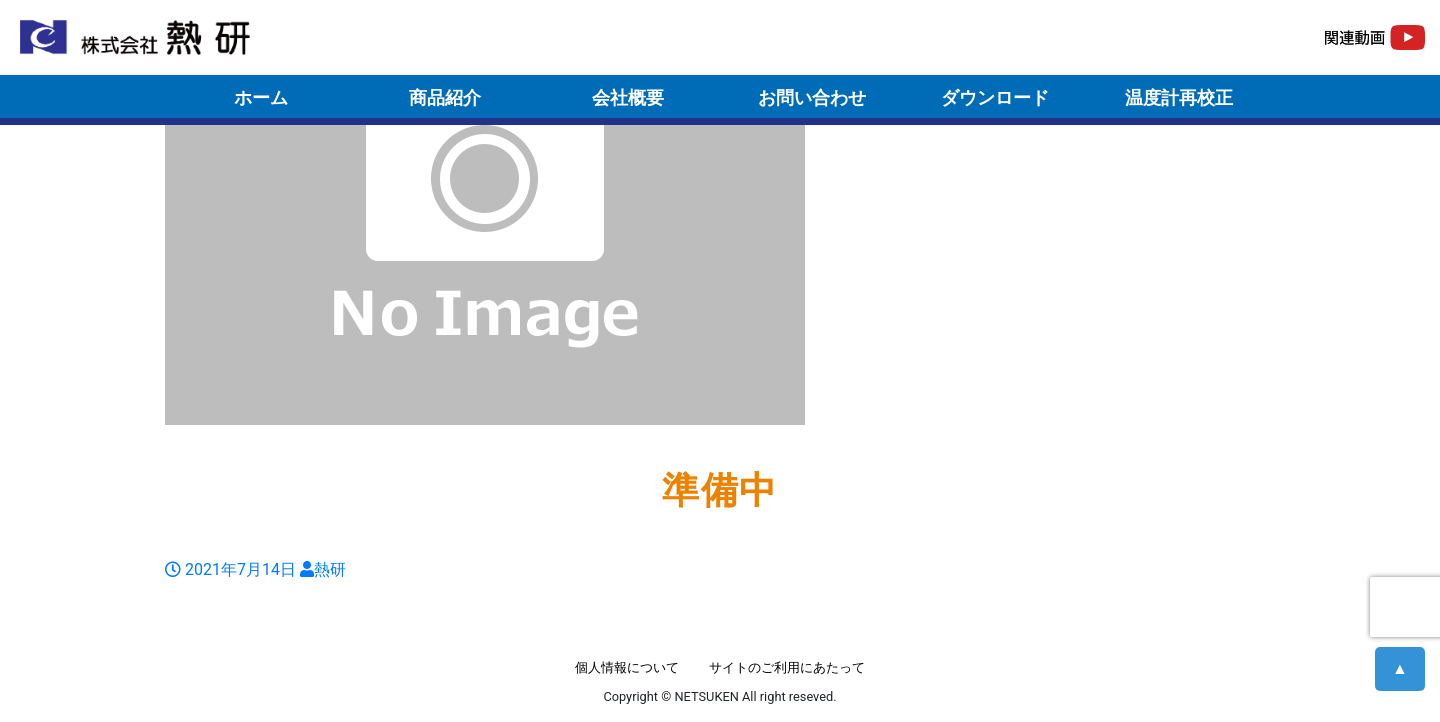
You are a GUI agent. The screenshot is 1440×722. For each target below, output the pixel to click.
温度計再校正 (1179, 97)
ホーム (261, 97)
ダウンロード (995, 97)
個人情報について (627, 667)
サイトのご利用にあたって (787, 667)
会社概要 (628, 97)
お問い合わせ (812, 97)
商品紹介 (445, 97)
